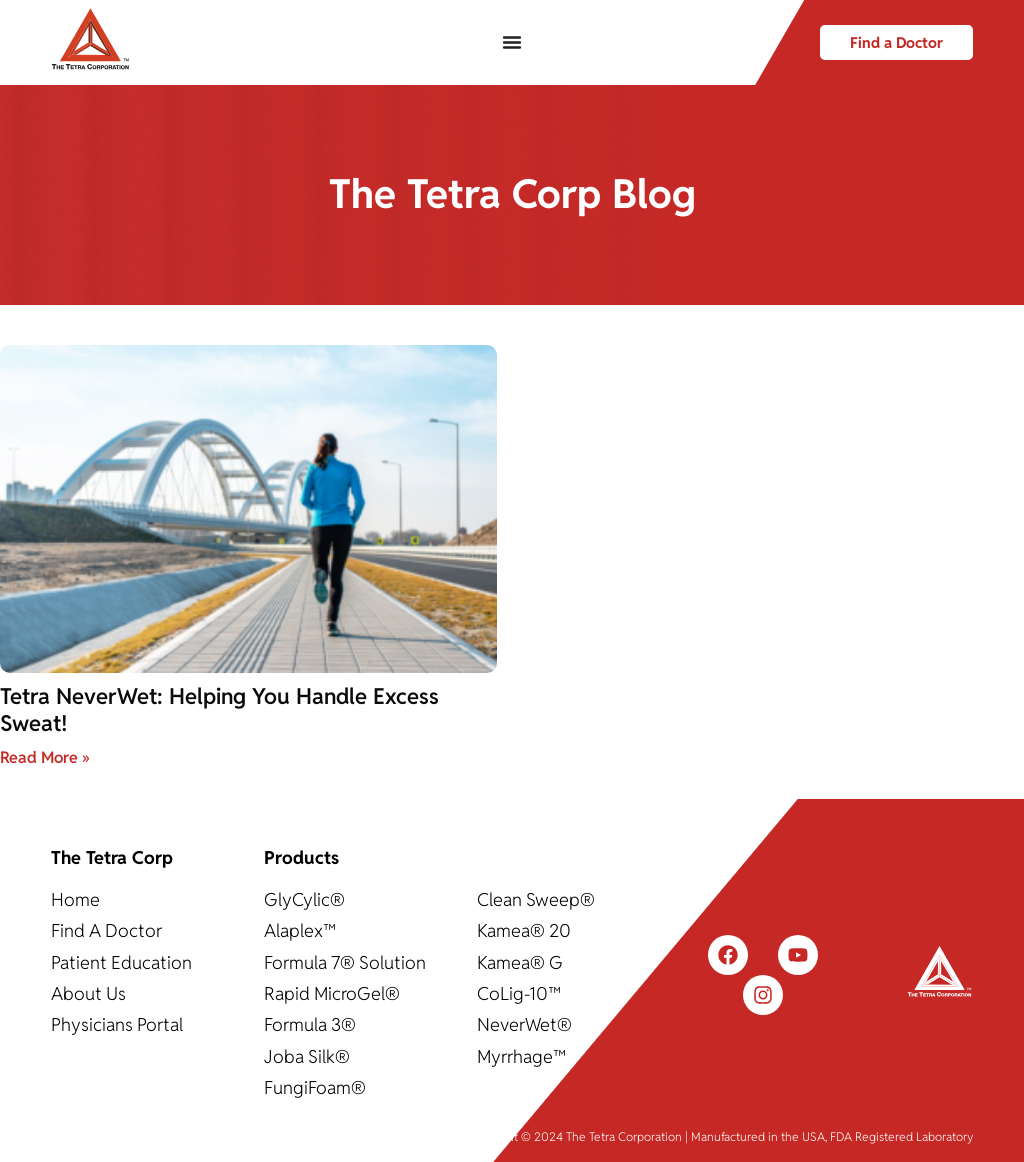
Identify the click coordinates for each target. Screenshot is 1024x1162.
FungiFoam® (315, 1087)
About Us (88, 993)
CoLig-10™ (519, 993)
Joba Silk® (307, 1056)
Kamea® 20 (524, 930)
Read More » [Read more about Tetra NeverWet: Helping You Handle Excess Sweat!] (45, 757)
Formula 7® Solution (345, 962)
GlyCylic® (304, 899)
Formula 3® (310, 1024)
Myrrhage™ (521, 1056)
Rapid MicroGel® (332, 993)
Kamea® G (520, 962)
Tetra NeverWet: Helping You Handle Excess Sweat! (219, 709)
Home (75, 899)
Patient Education (121, 962)
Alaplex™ (300, 930)
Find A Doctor (106, 930)
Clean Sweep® (536, 899)
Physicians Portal (117, 1024)
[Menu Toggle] (512, 42)
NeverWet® (524, 1024)
